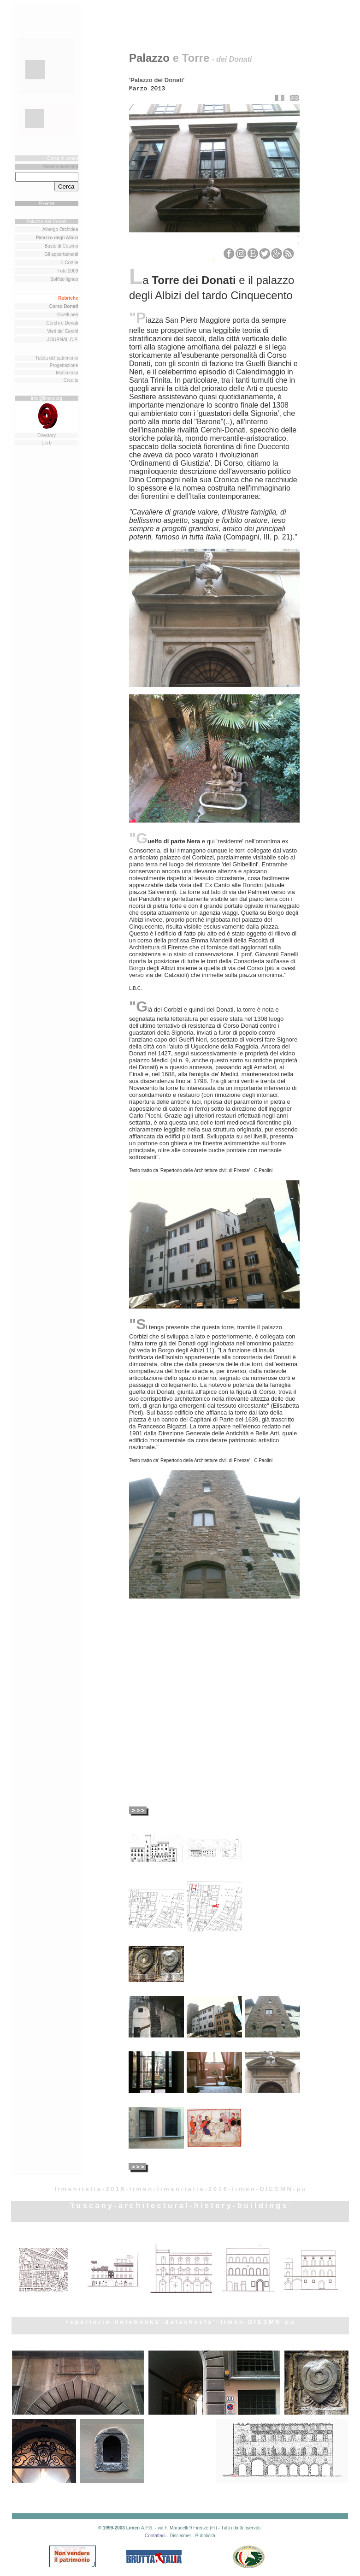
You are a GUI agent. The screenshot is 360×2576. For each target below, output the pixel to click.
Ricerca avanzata (60, 166)
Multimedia (67, 372)
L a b (46, 442)
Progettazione (64, 365)
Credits (71, 380)
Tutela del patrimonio (56, 358)
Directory (46, 435)
